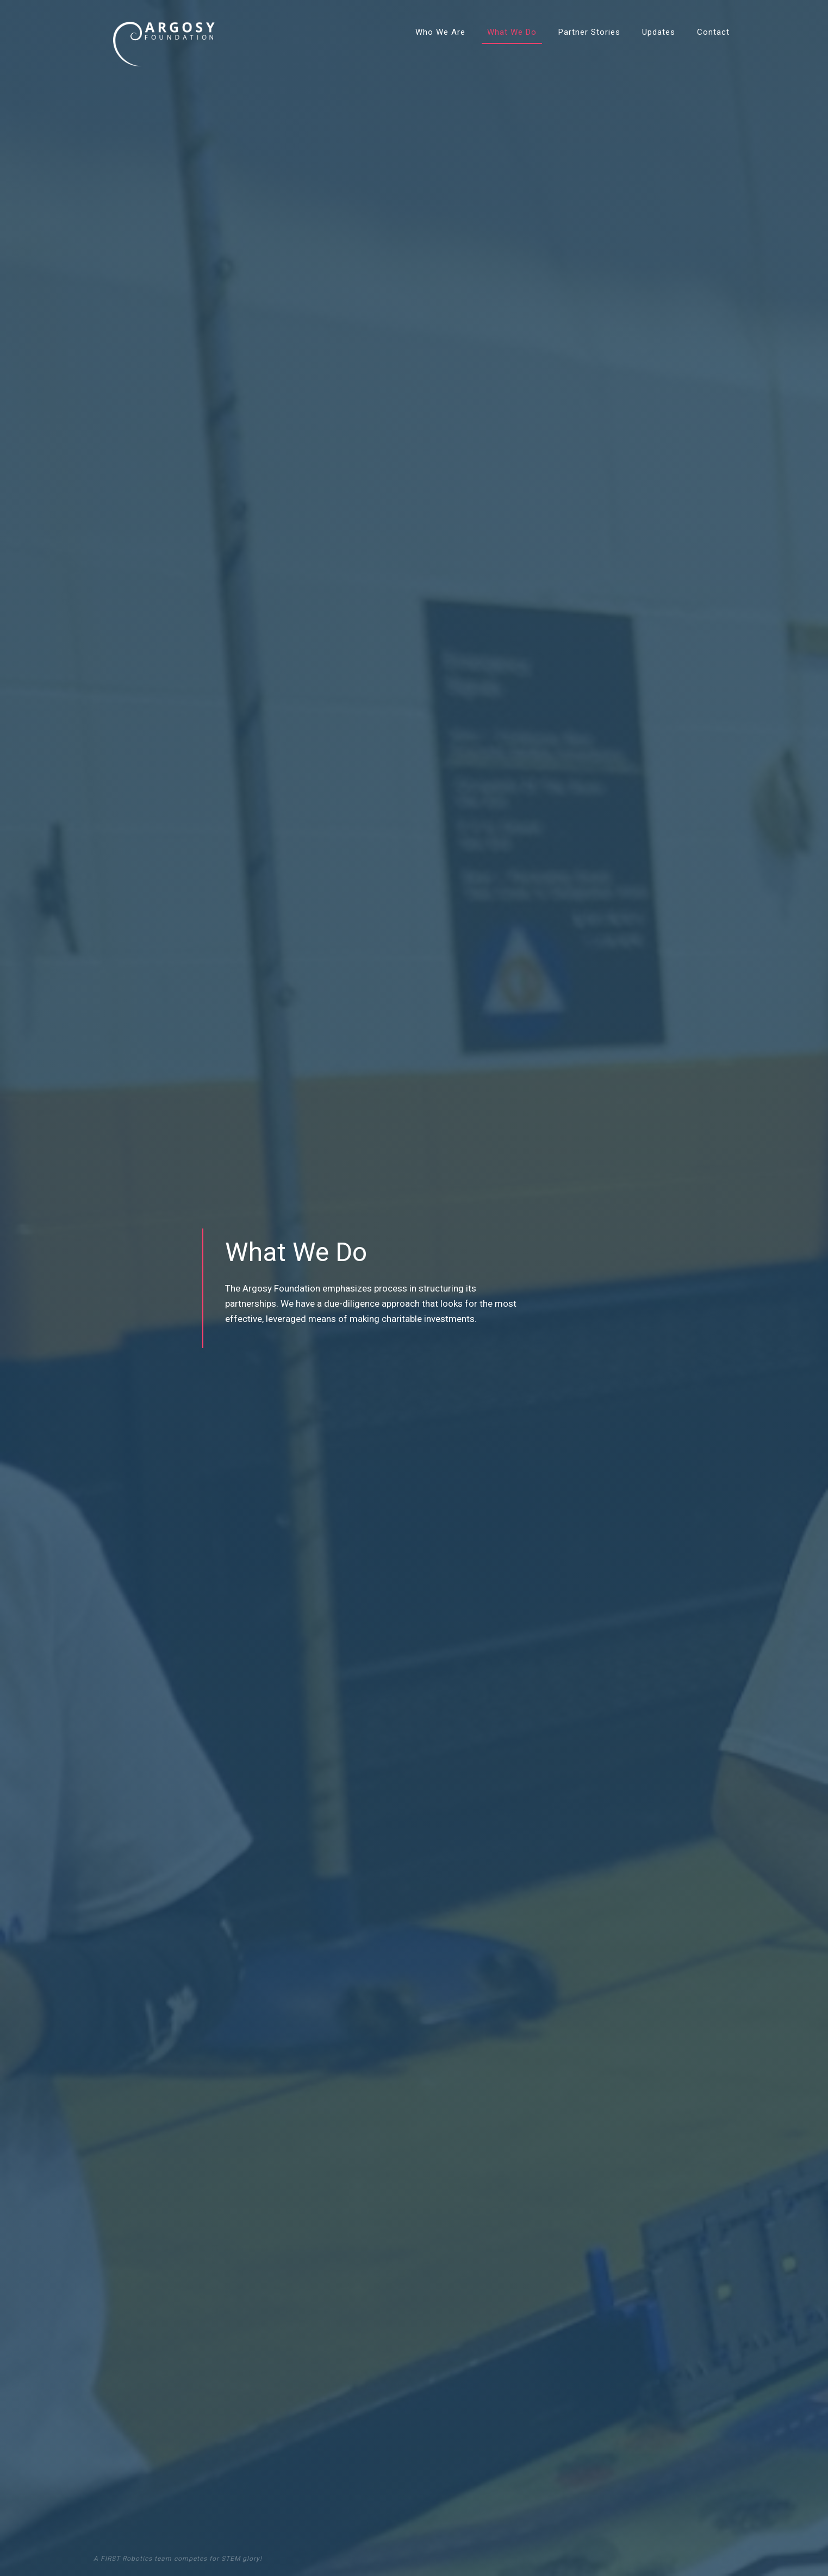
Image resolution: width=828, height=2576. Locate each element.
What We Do (512, 32)
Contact (713, 32)
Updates (658, 32)
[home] (164, 32)
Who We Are (440, 32)
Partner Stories (589, 32)
